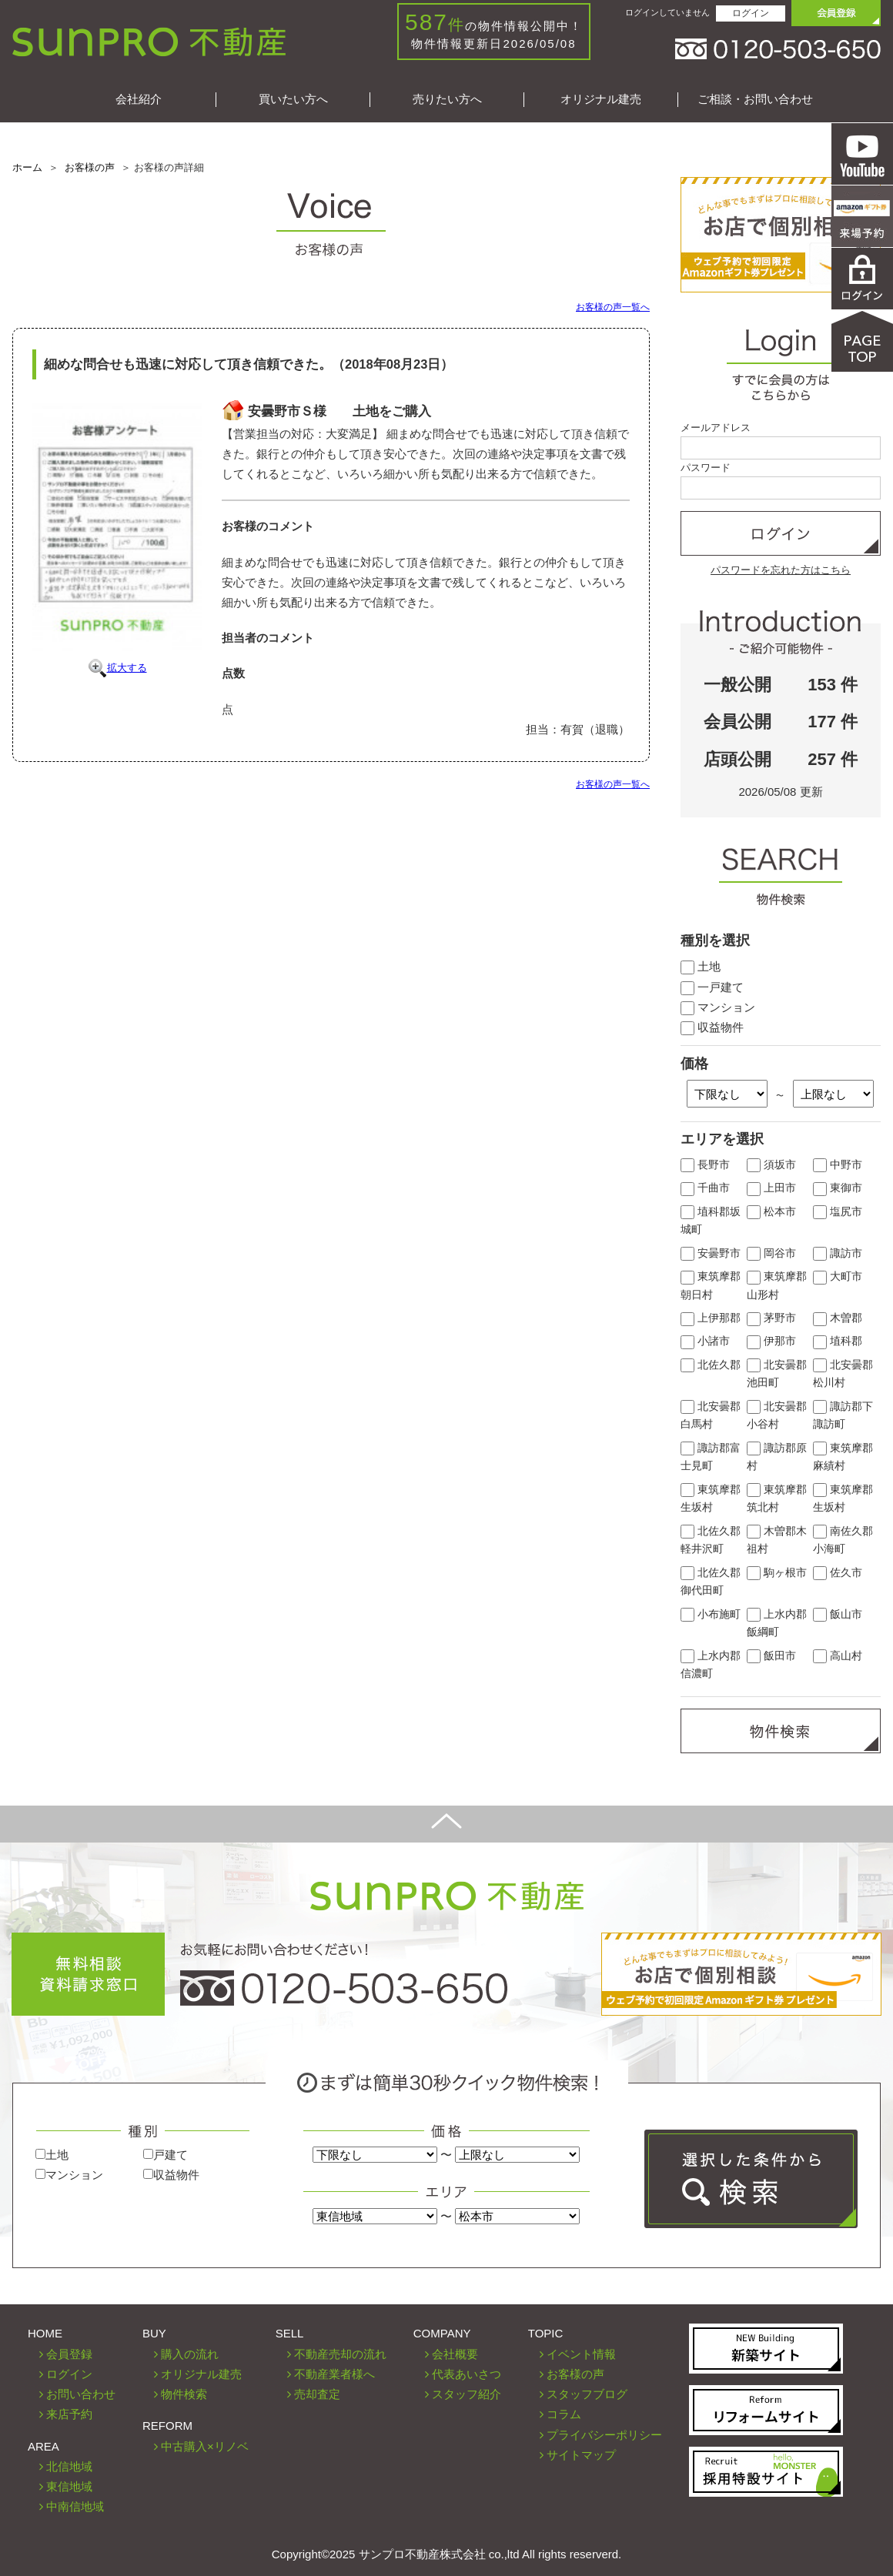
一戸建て (712, 987)
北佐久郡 (711, 1365)
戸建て (165, 2154)
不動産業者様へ (334, 2374)
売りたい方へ (447, 98)
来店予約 (69, 2414)
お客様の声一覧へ (613, 307)
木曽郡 (837, 1318)
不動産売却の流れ (340, 2353)
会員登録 (69, 2353)
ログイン (750, 13)
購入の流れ (190, 2353)
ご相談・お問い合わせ (755, 98)
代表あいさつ (466, 2374)
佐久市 (837, 1573)
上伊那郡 (711, 1318)
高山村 (837, 1656)
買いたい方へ (293, 98)
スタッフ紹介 (466, 2394)
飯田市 (771, 1656)
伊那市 (771, 1341)
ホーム (27, 167)
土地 (701, 966)
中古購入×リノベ (205, 2446)
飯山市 (837, 1614)
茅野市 (771, 1318)
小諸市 (705, 1341)
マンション (718, 1007)
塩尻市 (837, 1212)
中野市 (837, 1165)
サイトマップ (581, 2454)
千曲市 (705, 1188)
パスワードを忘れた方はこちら (781, 570)
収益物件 (712, 1027)
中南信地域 (75, 2506)
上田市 (771, 1188)
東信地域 (69, 2486)
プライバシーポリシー (604, 2434)
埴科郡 (837, 1341)
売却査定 (317, 2394)
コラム (564, 2414)
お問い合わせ (80, 2394)
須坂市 (771, 1165)
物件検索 (184, 2394)
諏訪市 (837, 1253)
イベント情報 (581, 2353)
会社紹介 (138, 98)
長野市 (705, 1165)
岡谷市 (771, 1253)
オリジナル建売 (600, 98)
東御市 (837, 1188)
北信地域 (69, 2466)
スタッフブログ (587, 2394)
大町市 (837, 1276)
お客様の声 (90, 167)
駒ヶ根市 (777, 1573)
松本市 (771, 1212)
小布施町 (711, 1614)
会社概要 (455, 2353)
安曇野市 (711, 1253)
